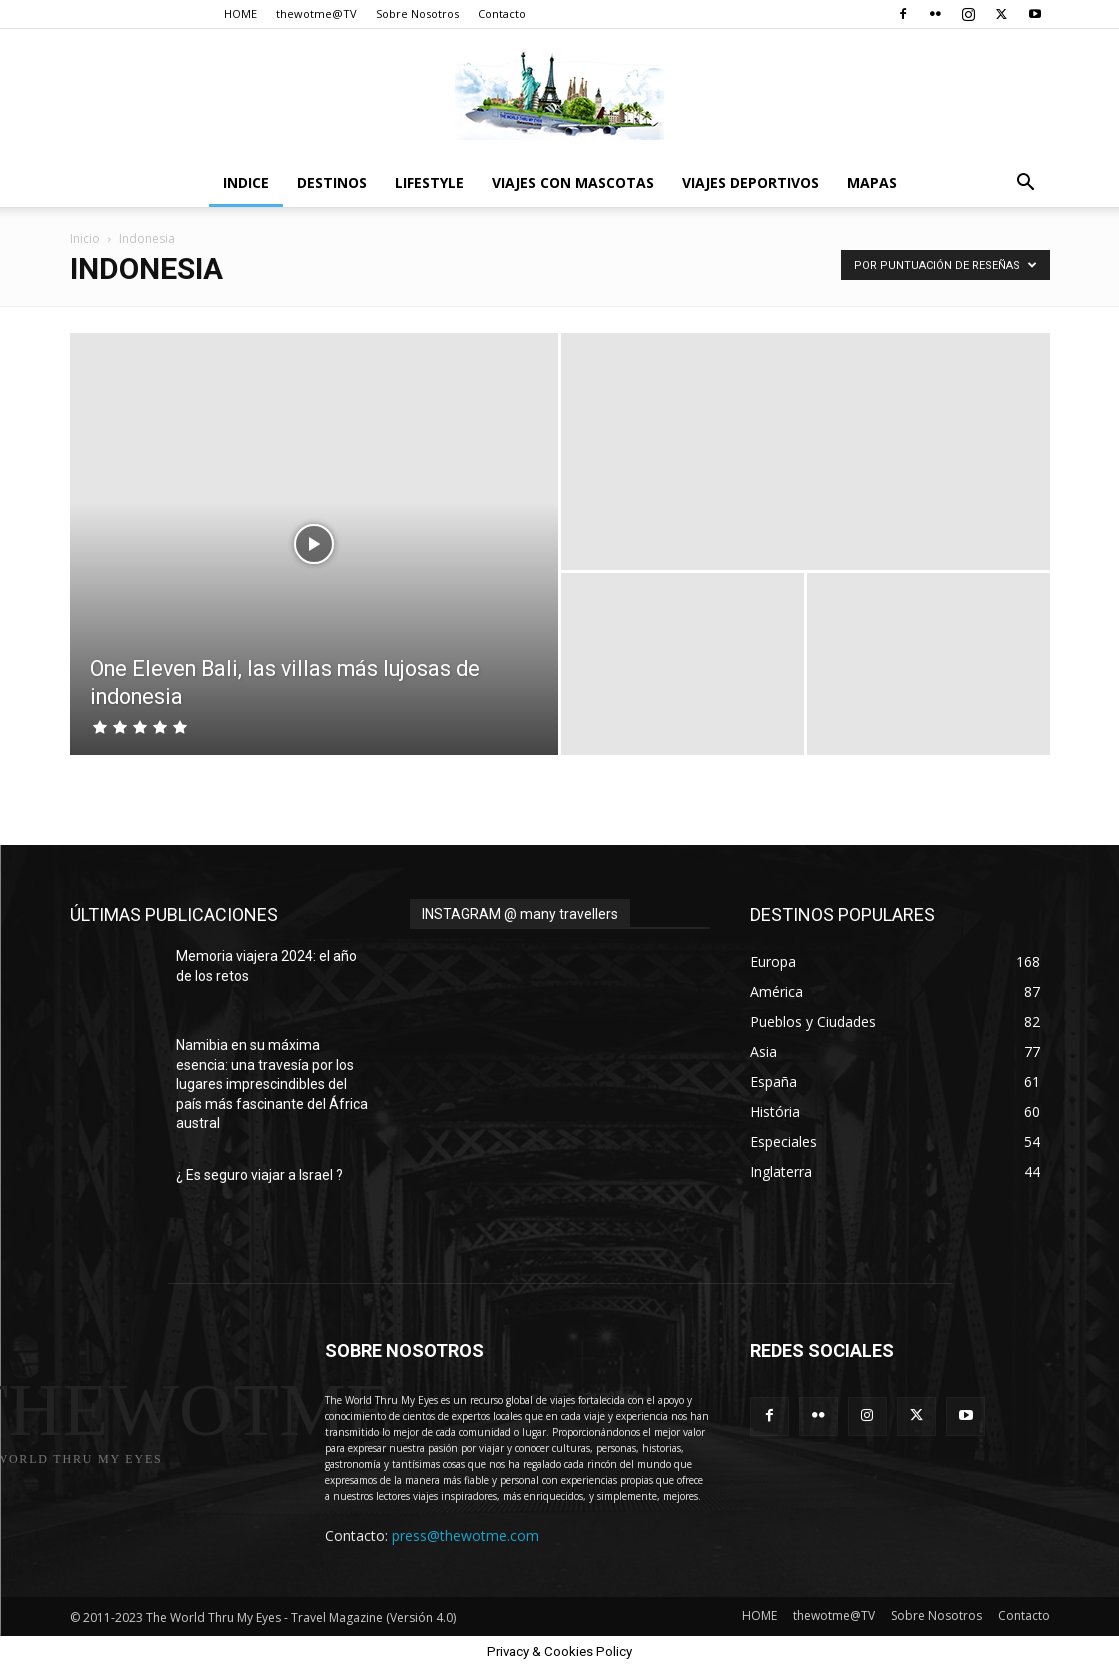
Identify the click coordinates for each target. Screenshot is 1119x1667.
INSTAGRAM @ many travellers (520, 914)
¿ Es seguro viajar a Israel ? (259, 1175)
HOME (240, 13)
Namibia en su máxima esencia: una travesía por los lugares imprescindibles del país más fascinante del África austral (272, 1084)
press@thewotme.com (465, 1535)
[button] (1026, 184)
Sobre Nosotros (417, 13)
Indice (246, 182)
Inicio (85, 238)
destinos (332, 182)
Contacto (502, 13)
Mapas (872, 182)
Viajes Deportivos (750, 182)
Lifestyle (429, 182)
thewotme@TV (316, 13)
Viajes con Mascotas (573, 182)
